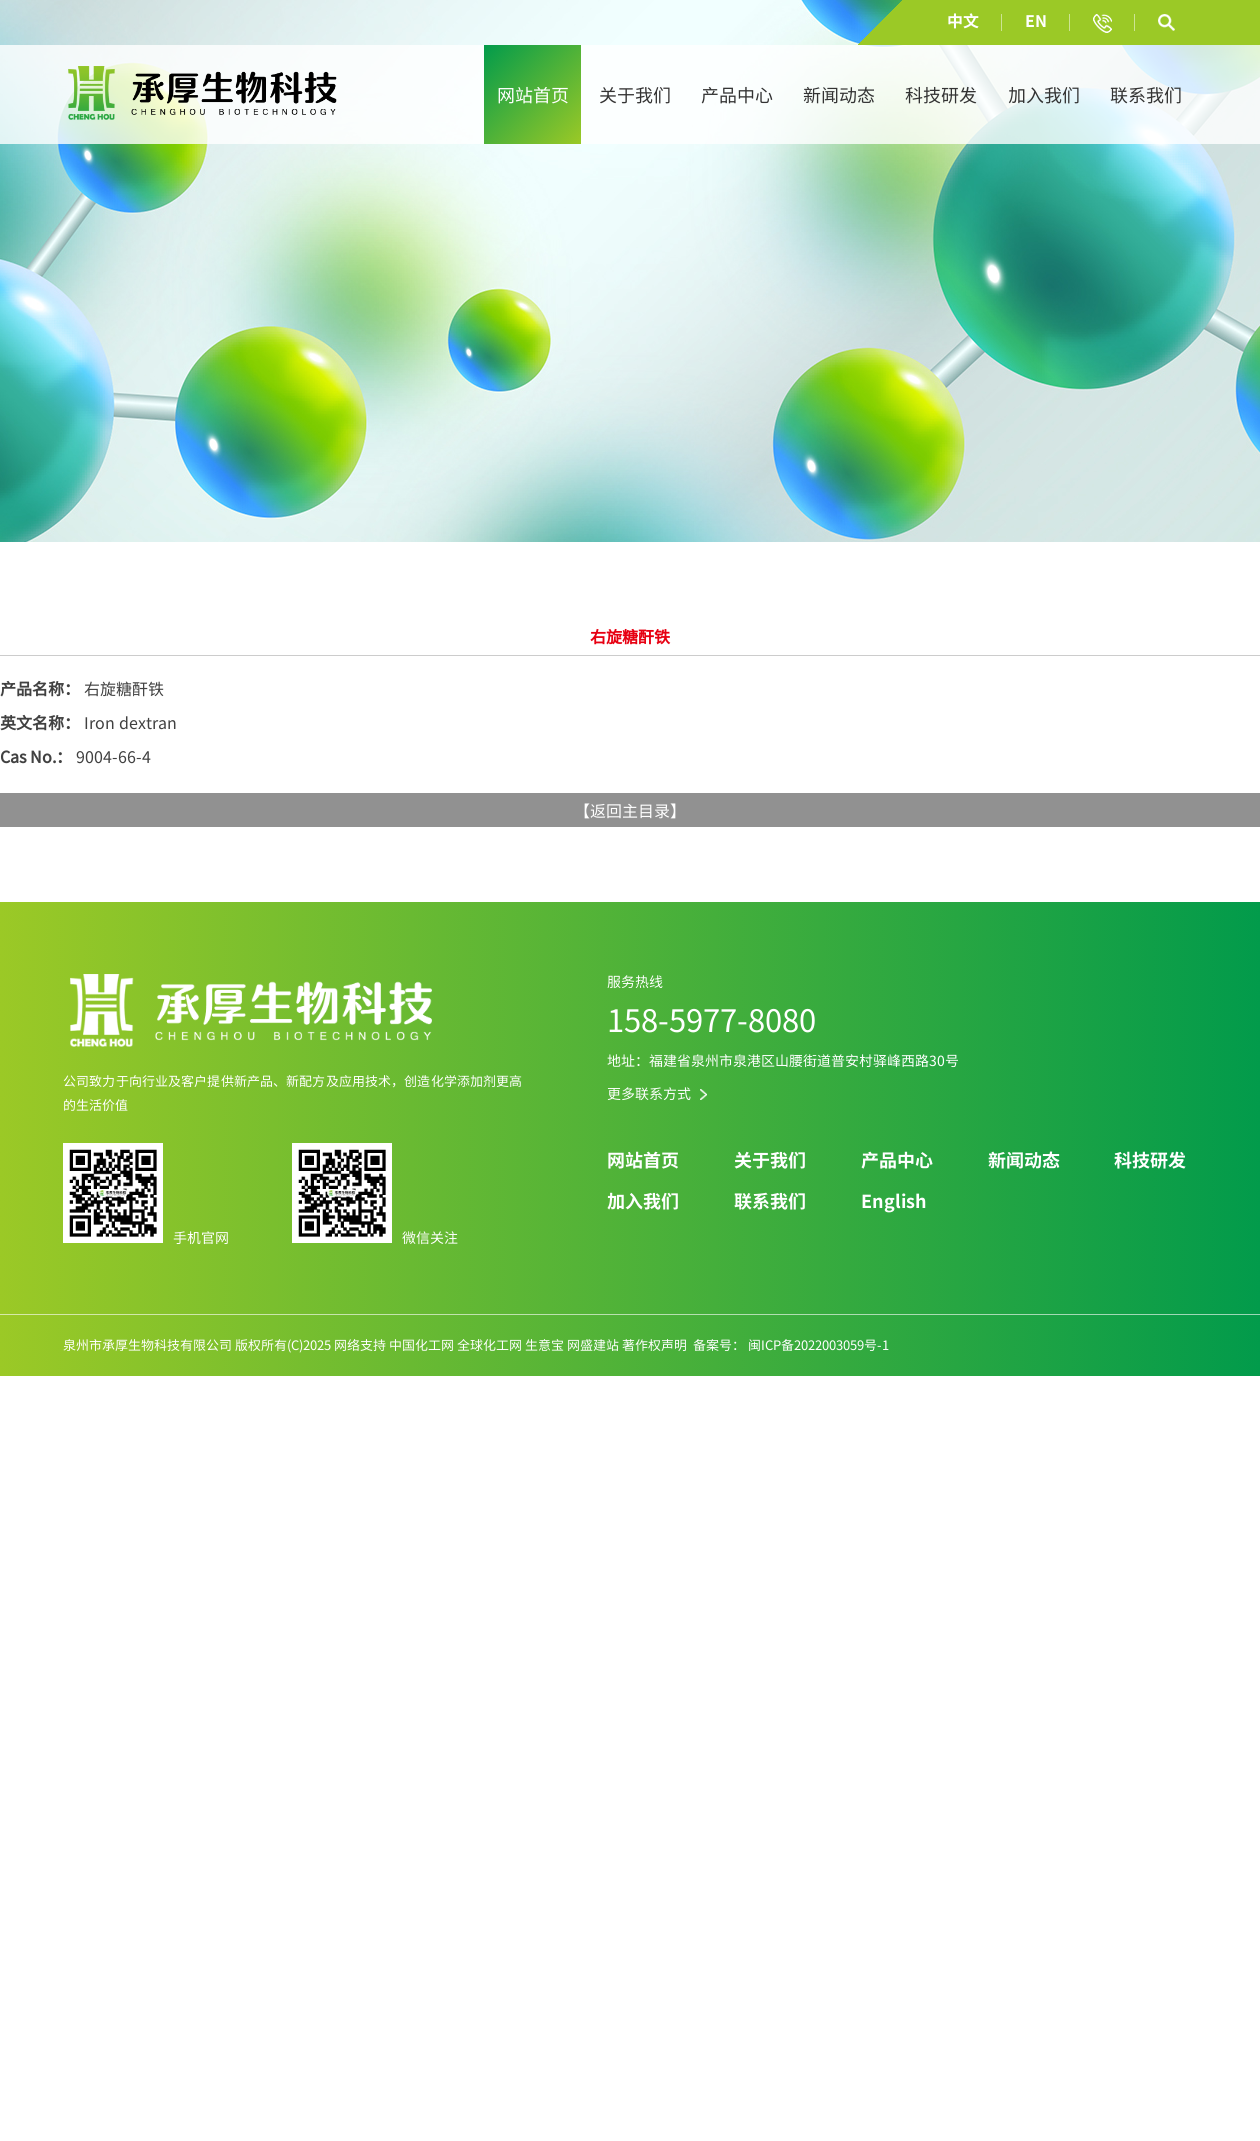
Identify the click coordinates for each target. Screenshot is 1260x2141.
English (894, 1200)
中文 (963, 20)
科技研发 (941, 94)
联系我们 (1146, 94)
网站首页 (533, 94)
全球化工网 (489, 1344)
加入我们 (1044, 94)
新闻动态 (839, 94)
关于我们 (635, 94)
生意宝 (544, 1344)
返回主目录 (630, 810)
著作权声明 (654, 1344)
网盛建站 (593, 1344)
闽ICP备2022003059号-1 (817, 1344)
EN (1036, 20)
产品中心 (737, 94)
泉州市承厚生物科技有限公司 (147, 1344)
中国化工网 (421, 1344)
